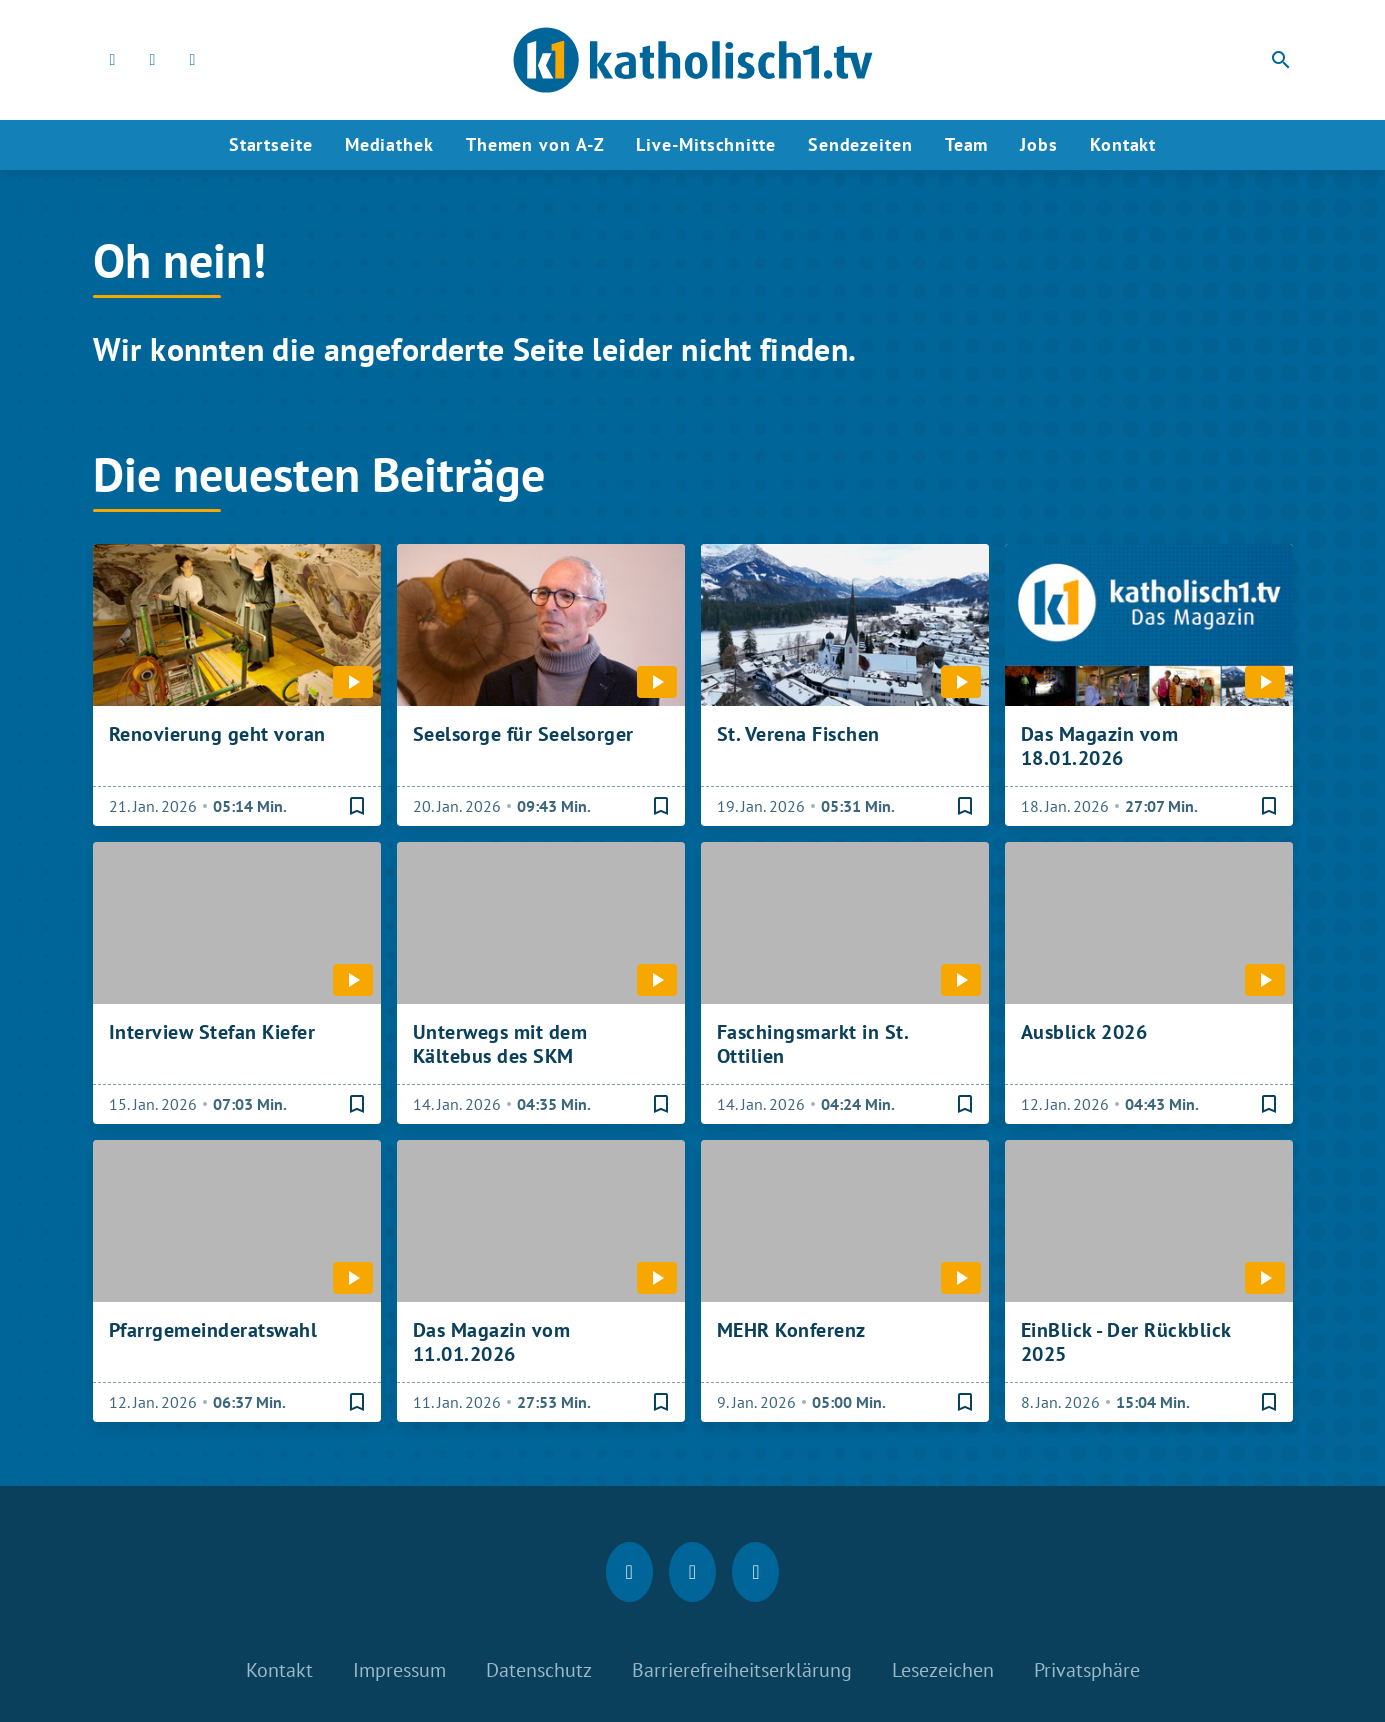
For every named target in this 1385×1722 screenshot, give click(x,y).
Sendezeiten (860, 144)
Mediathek (389, 144)
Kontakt (1123, 144)
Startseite (271, 144)
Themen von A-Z (535, 144)
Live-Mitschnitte (705, 144)
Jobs (1039, 144)
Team (967, 144)
